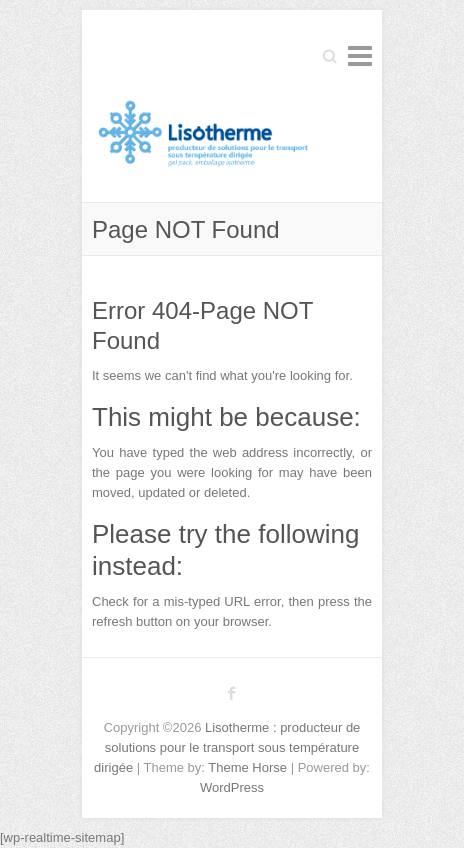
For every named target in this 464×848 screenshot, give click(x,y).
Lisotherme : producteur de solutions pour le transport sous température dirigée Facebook (232, 693)
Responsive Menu (360, 55)
